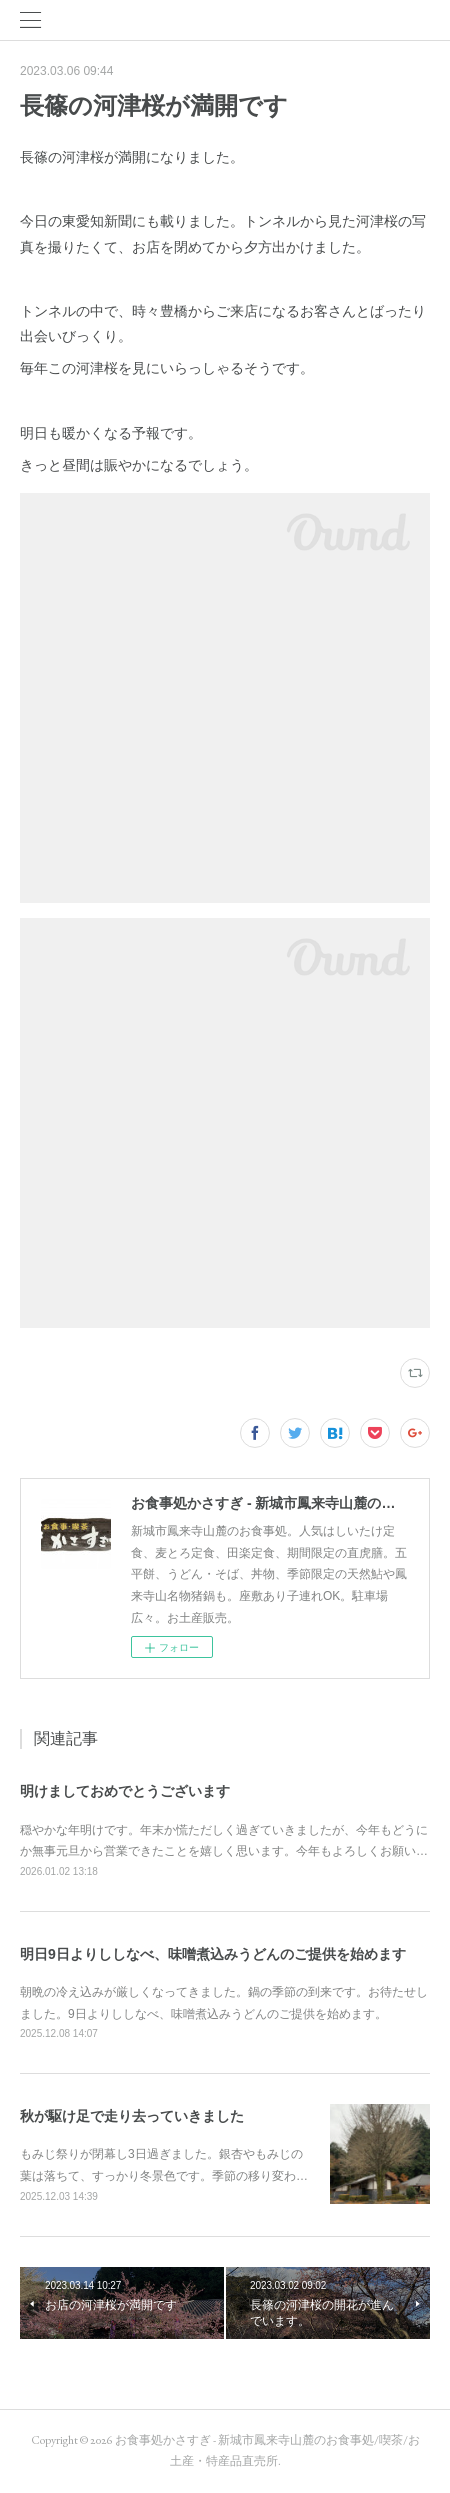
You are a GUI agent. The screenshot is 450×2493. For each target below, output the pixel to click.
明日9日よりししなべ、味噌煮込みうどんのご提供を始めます (213, 1954)
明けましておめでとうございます (125, 1791)
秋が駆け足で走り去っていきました (132, 2116)
